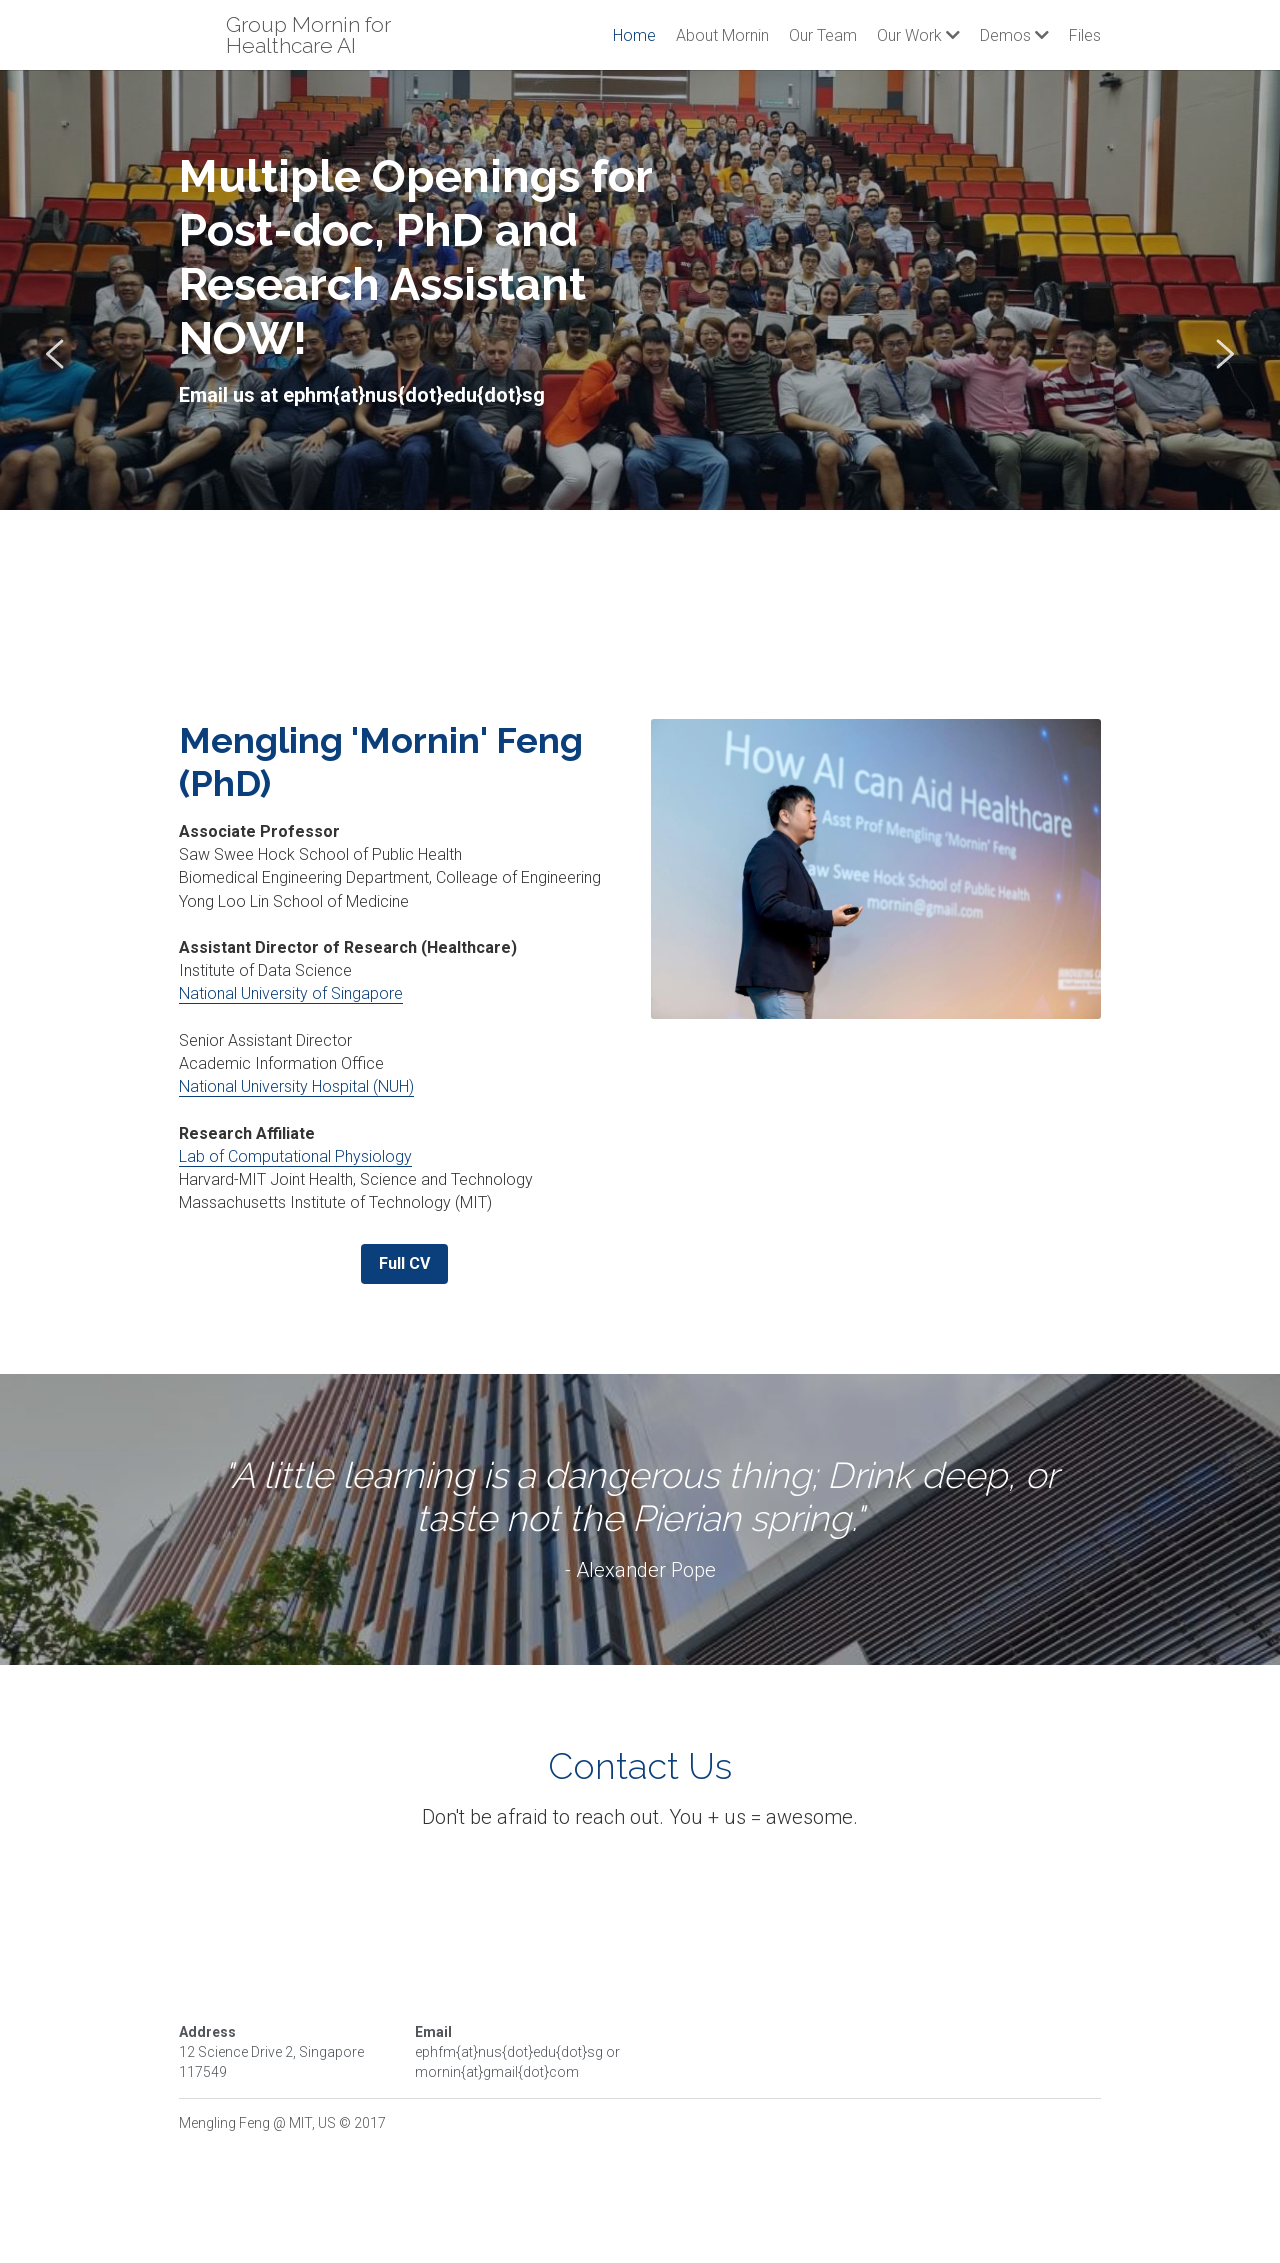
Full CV (404, 1263)
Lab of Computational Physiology (295, 1156)
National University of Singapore (291, 993)
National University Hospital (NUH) (296, 1086)
